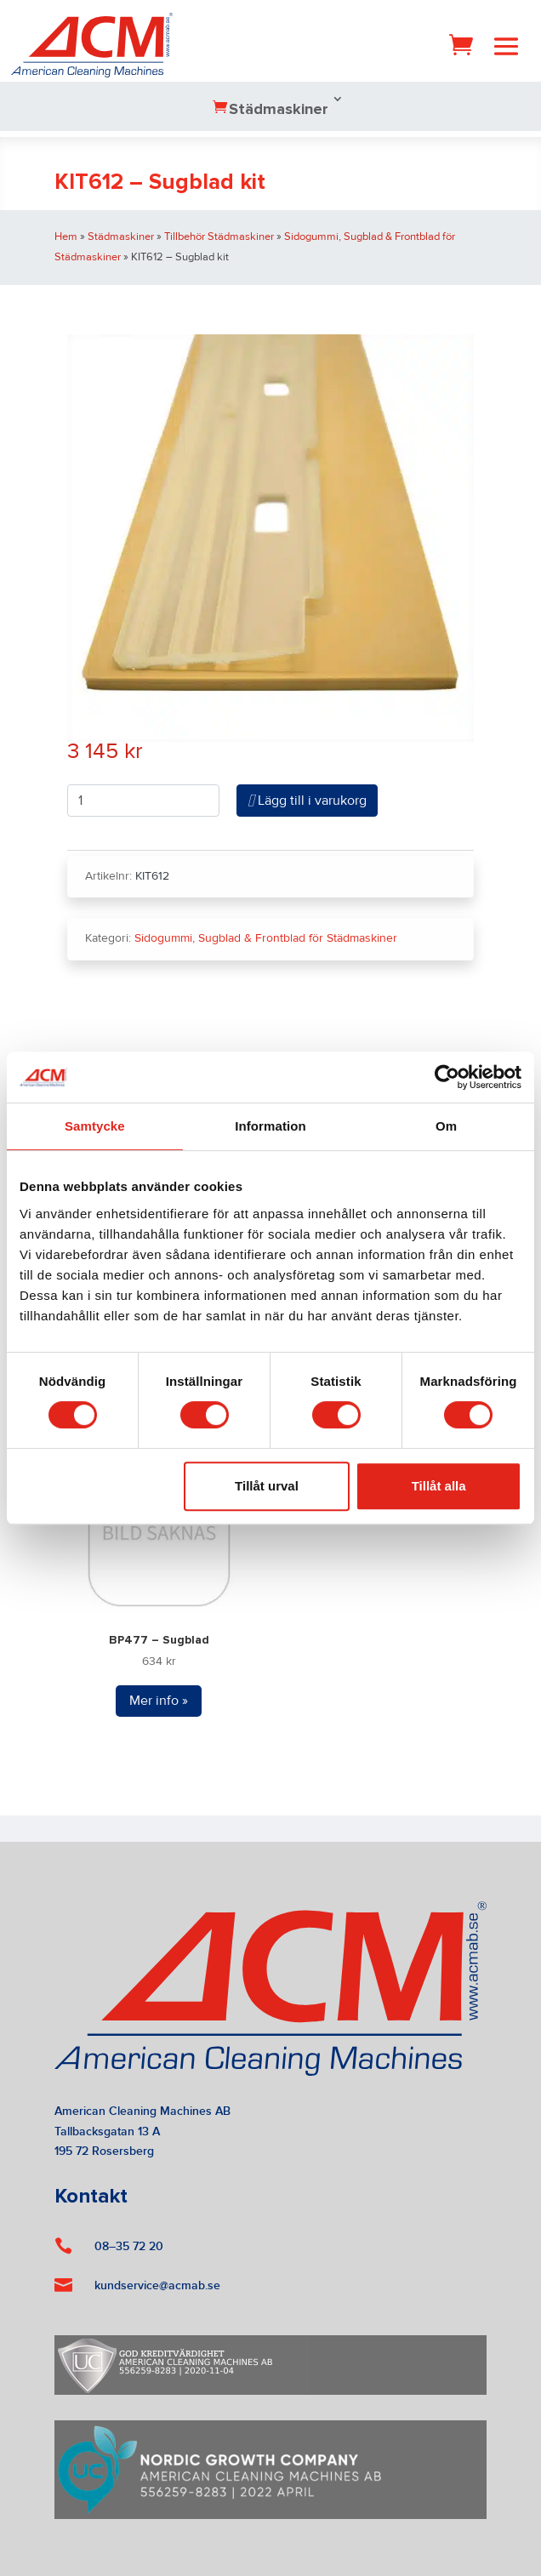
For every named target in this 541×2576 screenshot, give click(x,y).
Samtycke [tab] (95, 1126)
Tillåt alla (439, 1486)
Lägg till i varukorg (307, 800)
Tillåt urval (267, 1486)
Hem (65, 236)
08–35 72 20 (128, 2246)
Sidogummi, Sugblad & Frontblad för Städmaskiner (265, 938)
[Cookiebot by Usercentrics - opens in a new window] (447, 1077)
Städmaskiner (278, 109)
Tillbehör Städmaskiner (219, 236)
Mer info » (158, 1700)
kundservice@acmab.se (157, 2285)
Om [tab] (446, 1126)
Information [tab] (270, 1126)
